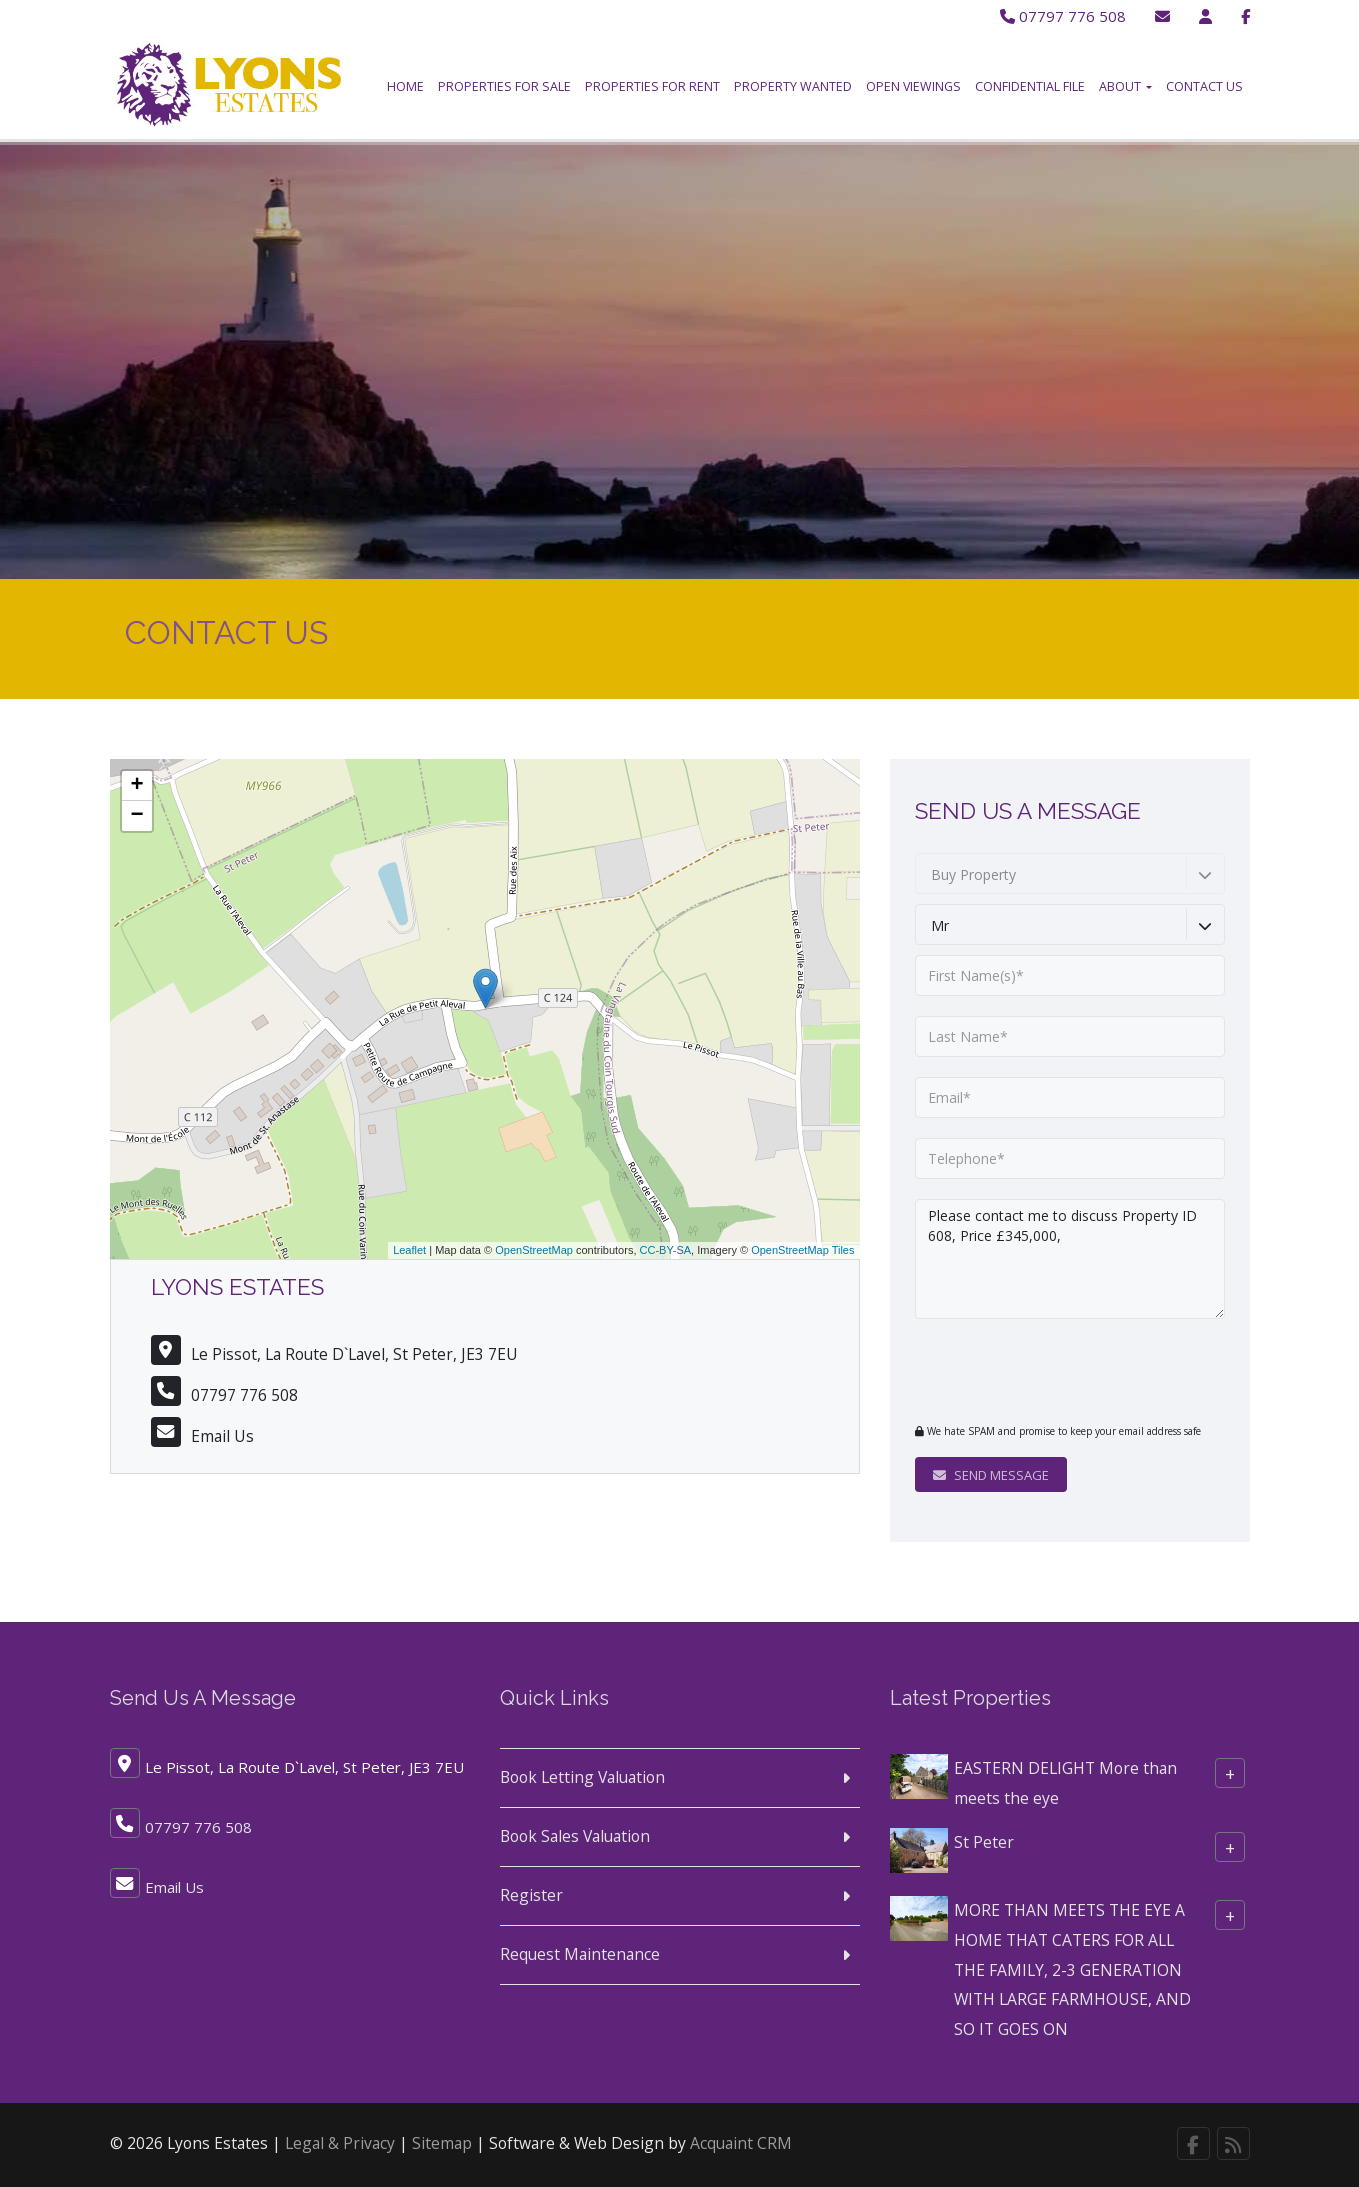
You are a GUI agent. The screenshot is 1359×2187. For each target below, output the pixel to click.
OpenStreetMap (534, 1250)
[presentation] (1036, 1370)
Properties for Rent (652, 86)
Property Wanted (793, 86)
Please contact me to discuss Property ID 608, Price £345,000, (1070, 1259)
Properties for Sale (504, 86)
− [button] (136, 816)
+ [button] (136, 786)
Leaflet (409, 1250)
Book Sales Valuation (575, 1836)
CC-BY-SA (666, 1250)
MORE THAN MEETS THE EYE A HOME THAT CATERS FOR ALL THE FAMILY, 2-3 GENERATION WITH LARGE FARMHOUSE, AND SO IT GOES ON (1072, 1969)
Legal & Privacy (340, 2143)
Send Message (991, 1475)
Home (405, 86)
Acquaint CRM (741, 2143)
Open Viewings (913, 86)
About (1125, 86)
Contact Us (1204, 86)
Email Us (222, 1436)
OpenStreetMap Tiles (802, 1250)
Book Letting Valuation (582, 1777)
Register (531, 1895)
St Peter (984, 1842)
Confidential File (1030, 86)
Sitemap (442, 2143)
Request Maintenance (580, 1954)
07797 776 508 (1059, 16)
